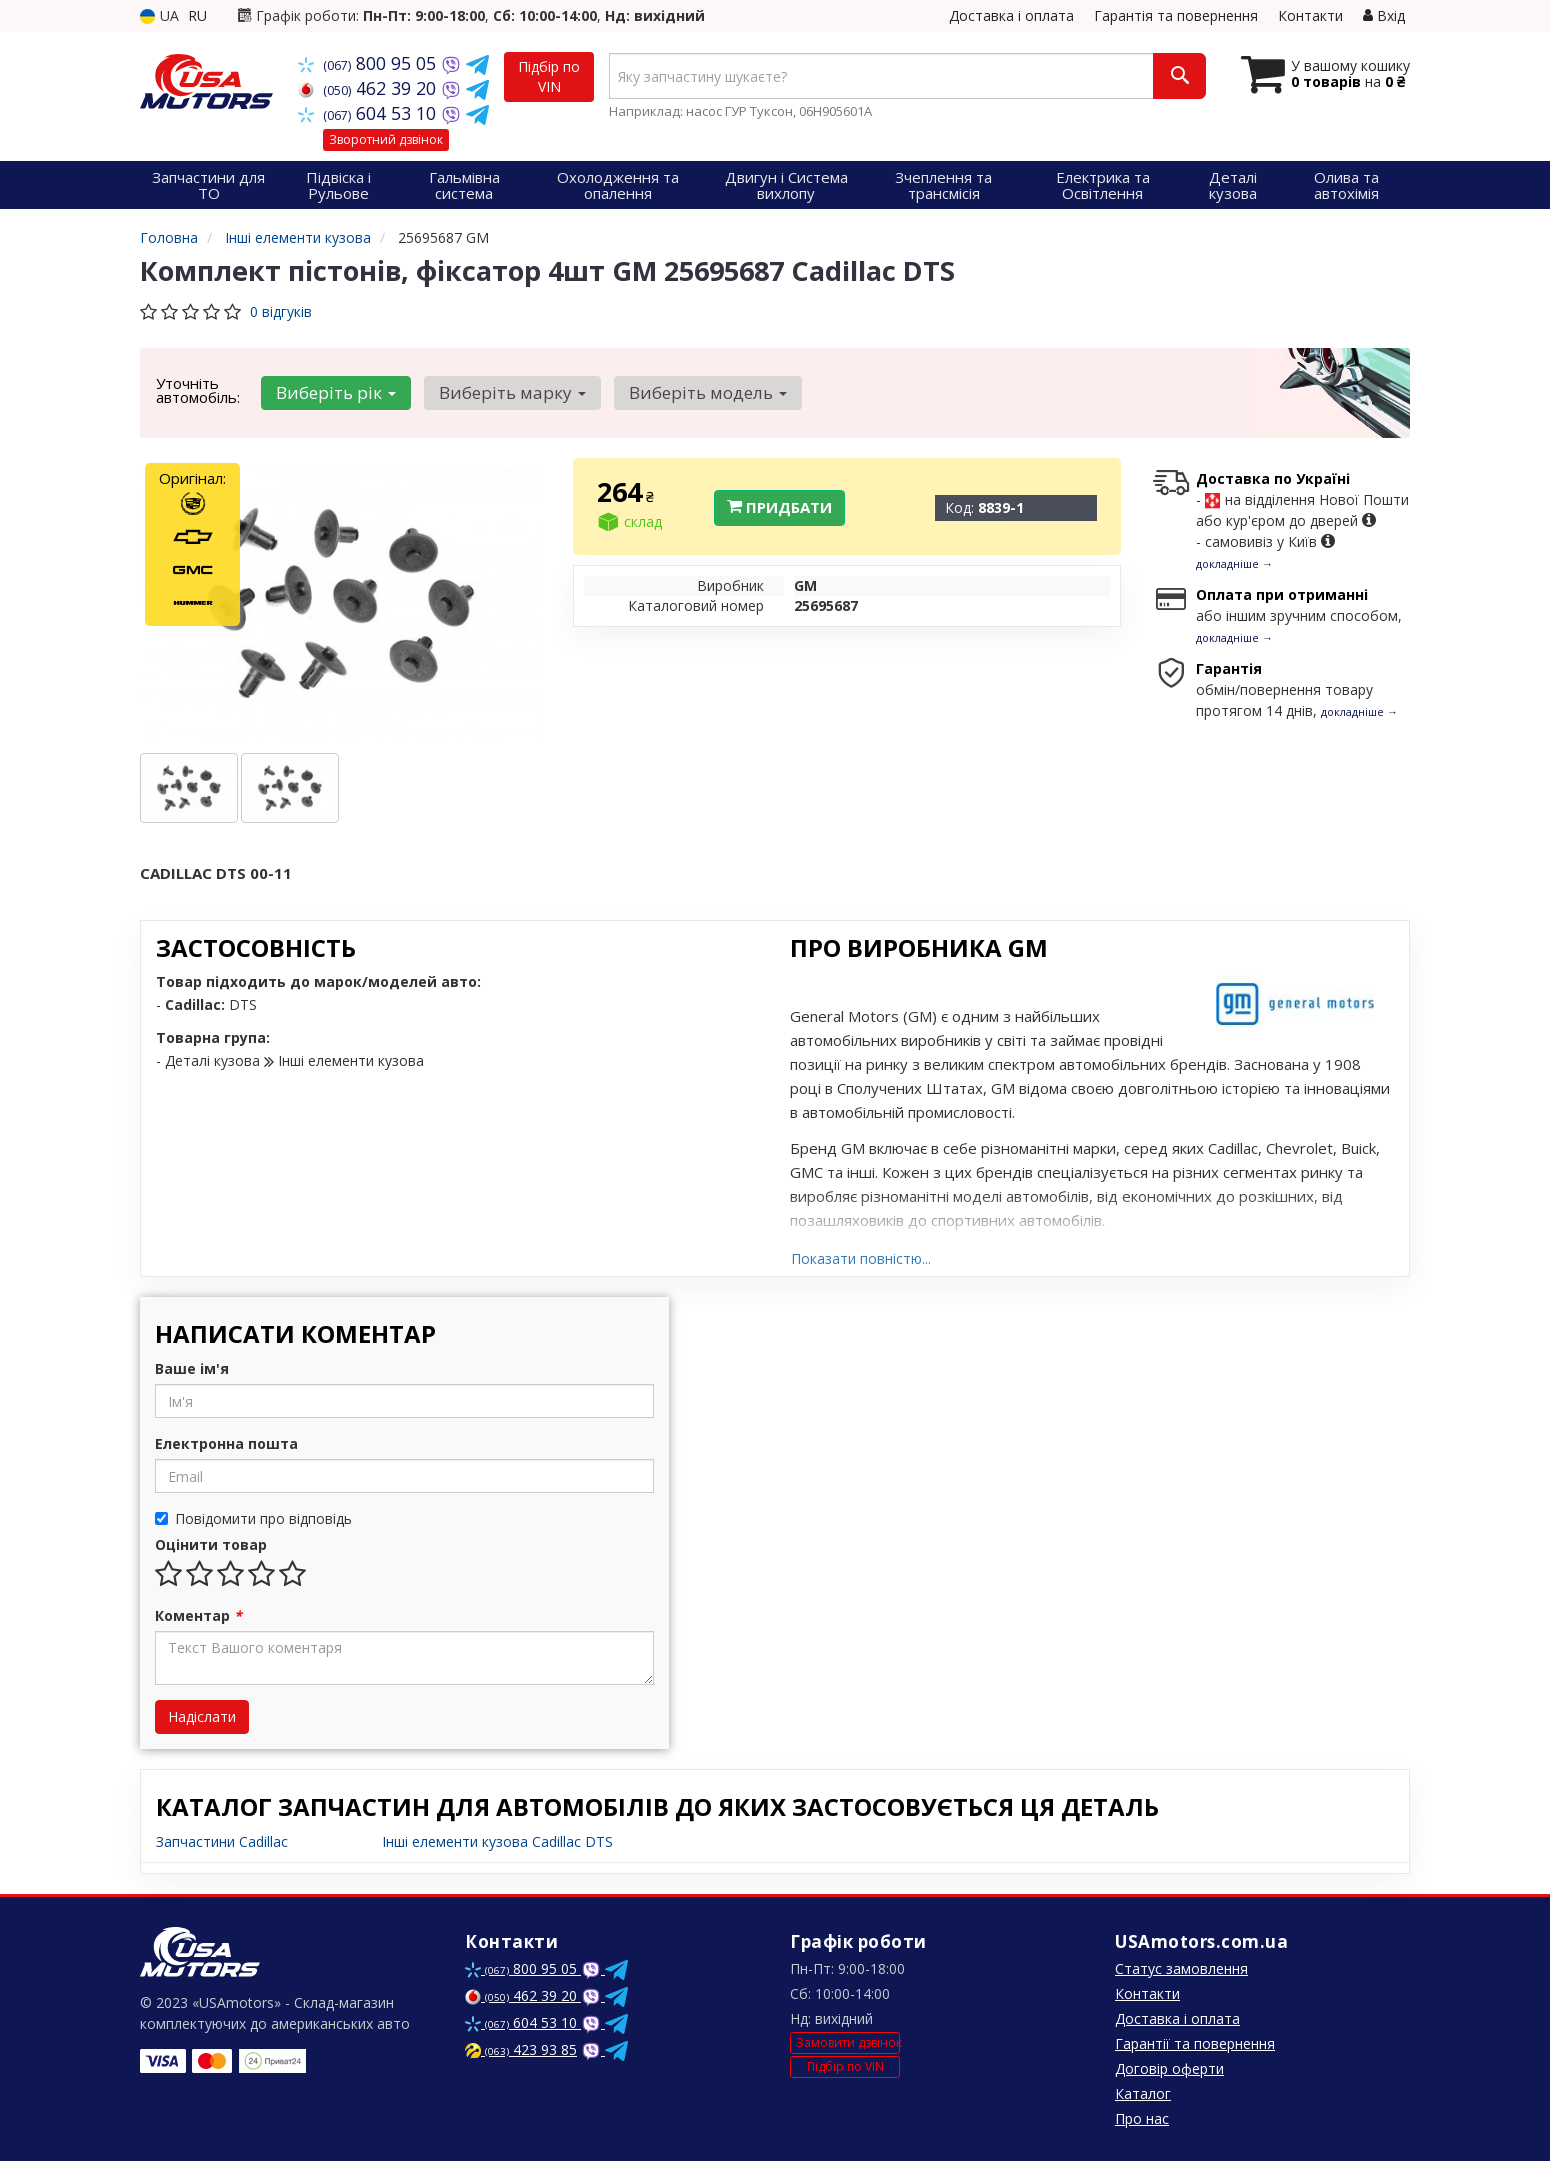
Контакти (1310, 15)
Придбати (779, 507)
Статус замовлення (1181, 1968)
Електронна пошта (226, 1443)
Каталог (1143, 2093)
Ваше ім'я (192, 1368)
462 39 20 (369, 88)
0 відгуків (281, 311)
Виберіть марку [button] (505, 392)
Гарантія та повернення (1176, 15)
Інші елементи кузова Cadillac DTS (497, 1841)
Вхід (1384, 15)
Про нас (1142, 2118)
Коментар (198, 1615)
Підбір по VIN (549, 76)
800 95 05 (369, 63)
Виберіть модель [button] (696, 392)
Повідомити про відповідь (253, 1518)
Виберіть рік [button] (334, 392)
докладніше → (1234, 563)
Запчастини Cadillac (222, 1841)
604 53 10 (369, 113)
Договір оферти (1169, 2068)
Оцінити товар (211, 1544)
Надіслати (202, 1716)
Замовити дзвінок (848, 2042)
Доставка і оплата (1011, 15)
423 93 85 (521, 2049)
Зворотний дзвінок (386, 139)
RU (197, 15)
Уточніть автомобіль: (198, 390)
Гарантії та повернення (1195, 2043)
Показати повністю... (861, 1258)
